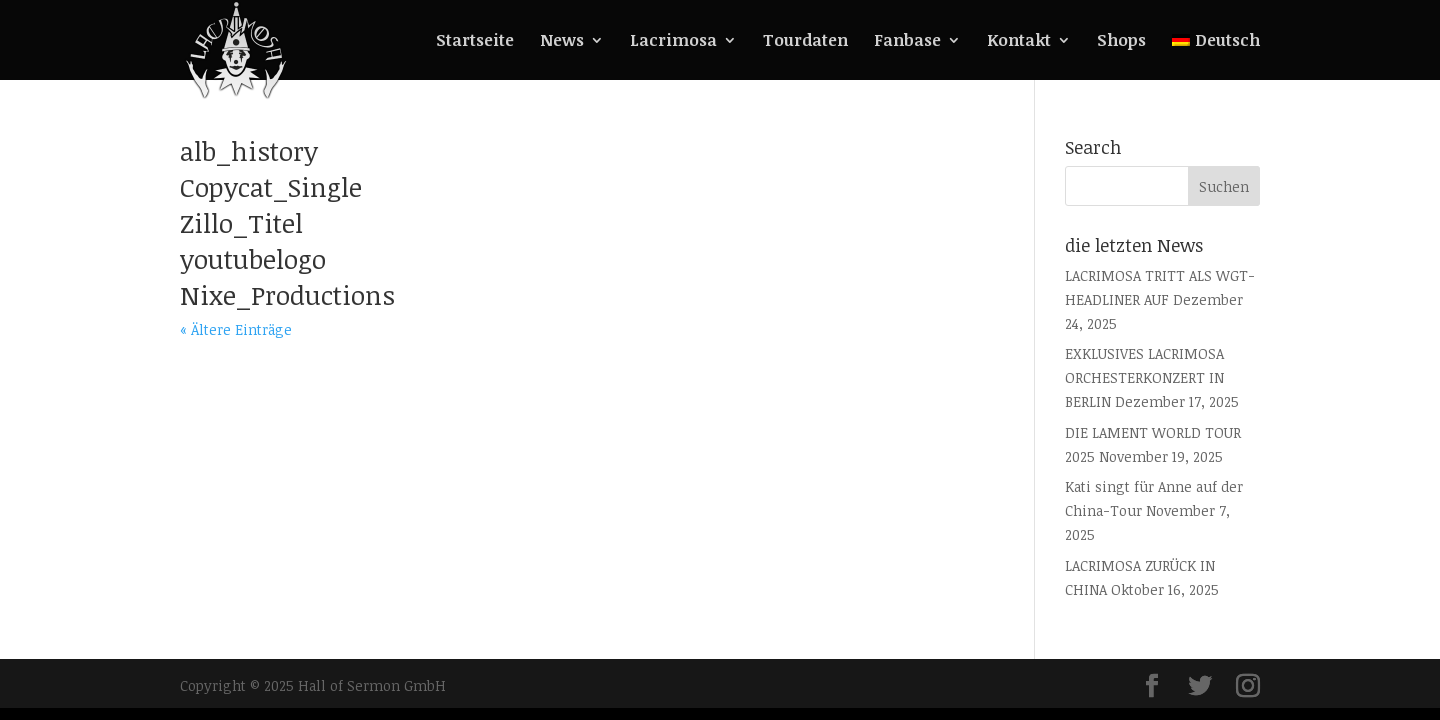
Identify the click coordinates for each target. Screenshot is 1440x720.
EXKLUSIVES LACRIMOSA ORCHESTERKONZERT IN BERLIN (1144, 377)
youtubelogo (253, 259)
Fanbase (907, 42)
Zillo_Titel (241, 223)
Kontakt (1019, 42)
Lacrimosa (673, 42)
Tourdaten (805, 42)
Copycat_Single (271, 187)
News (562, 42)
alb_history (249, 151)
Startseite (475, 42)
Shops (1121, 42)
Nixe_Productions (287, 295)
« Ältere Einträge (236, 329)
